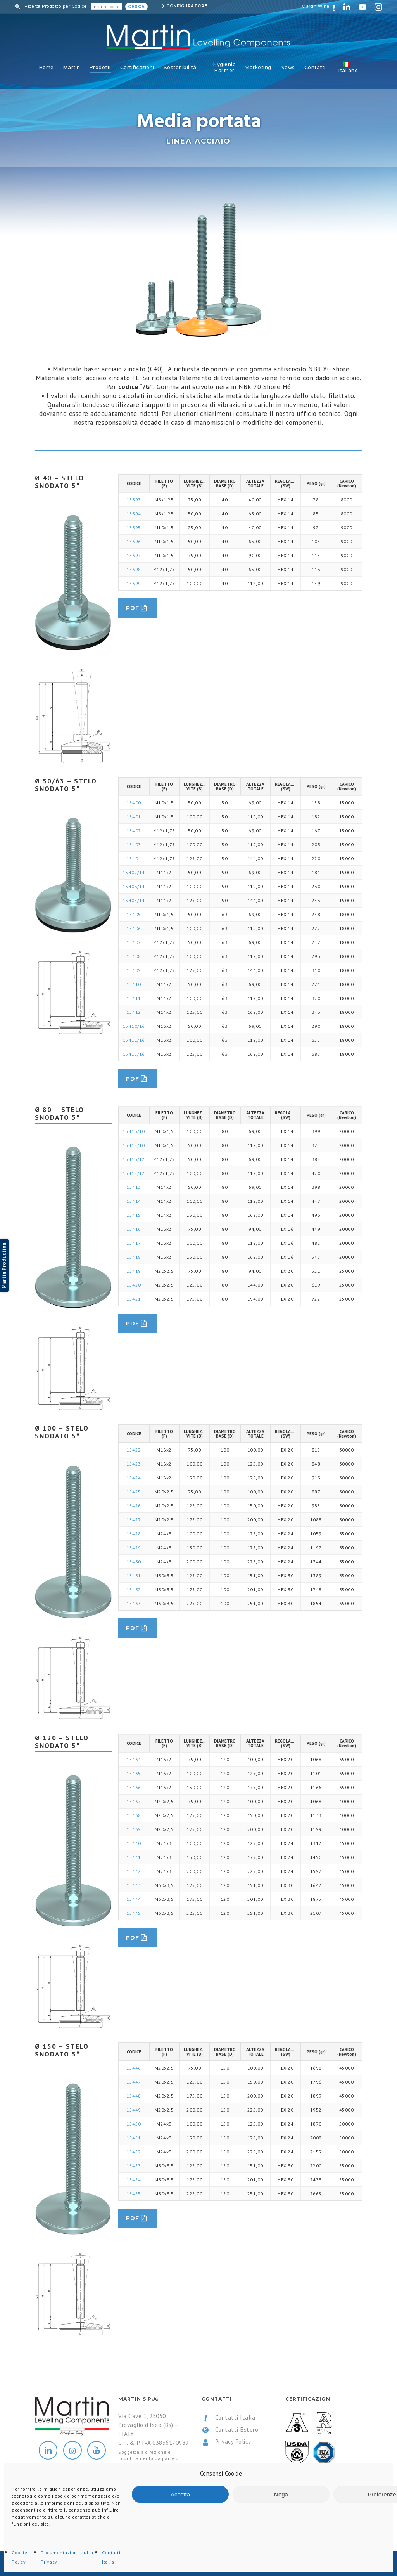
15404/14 (134, 900)
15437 (133, 1801)
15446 (133, 2068)
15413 (133, 1187)
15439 (133, 1829)
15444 (133, 1899)
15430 (133, 1561)
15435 (133, 1773)
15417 (133, 1243)
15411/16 (134, 1040)
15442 (133, 1871)
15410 (133, 984)
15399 (133, 583)
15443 (133, 1885)
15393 (133, 499)
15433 (133, 1603)
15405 (133, 914)
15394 (133, 513)
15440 (133, 1843)
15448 (133, 2096)
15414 (133, 1201)
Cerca (136, 6)
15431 (133, 1575)
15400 (133, 803)
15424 (133, 1478)
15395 (133, 527)
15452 (133, 2152)
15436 (133, 1787)
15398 (133, 569)
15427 (133, 1520)
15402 (133, 830)
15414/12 (134, 1173)
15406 (133, 928)
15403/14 (134, 886)
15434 (133, 1759)
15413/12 (134, 1159)
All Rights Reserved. (116, 2564)
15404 (133, 858)
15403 (133, 844)
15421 (133, 1299)
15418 (133, 1257)
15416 (133, 1229)
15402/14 (134, 872)
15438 (133, 1815)
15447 (133, 2082)
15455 (133, 2194)
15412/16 (134, 1054)
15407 (133, 942)
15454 (133, 2180)
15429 (133, 1547)
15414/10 (134, 1145)
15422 (133, 1450)
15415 (133, 1215)
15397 (133, 555)
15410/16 (134, 1026)
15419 (133, 1271)
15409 (133, 970)
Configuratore (186, 6)
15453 (133, 2166)
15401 (133, 816)
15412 (133, 1012)
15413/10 (134, 1131)
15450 (133, 2124)
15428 (133, 1534)
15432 (133, 1589)
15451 (133, 2138)
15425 (133, 1492)
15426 (133, 1506)
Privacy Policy (226, 2441)
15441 (133, 1857)
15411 (133, 998)
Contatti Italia (228, 2417)
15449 (133, 2110)
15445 (133, 1913)
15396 (133, 541)
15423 (133, 1464)
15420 (133, 1285)
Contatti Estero (230, 2429)
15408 (133, 956)
